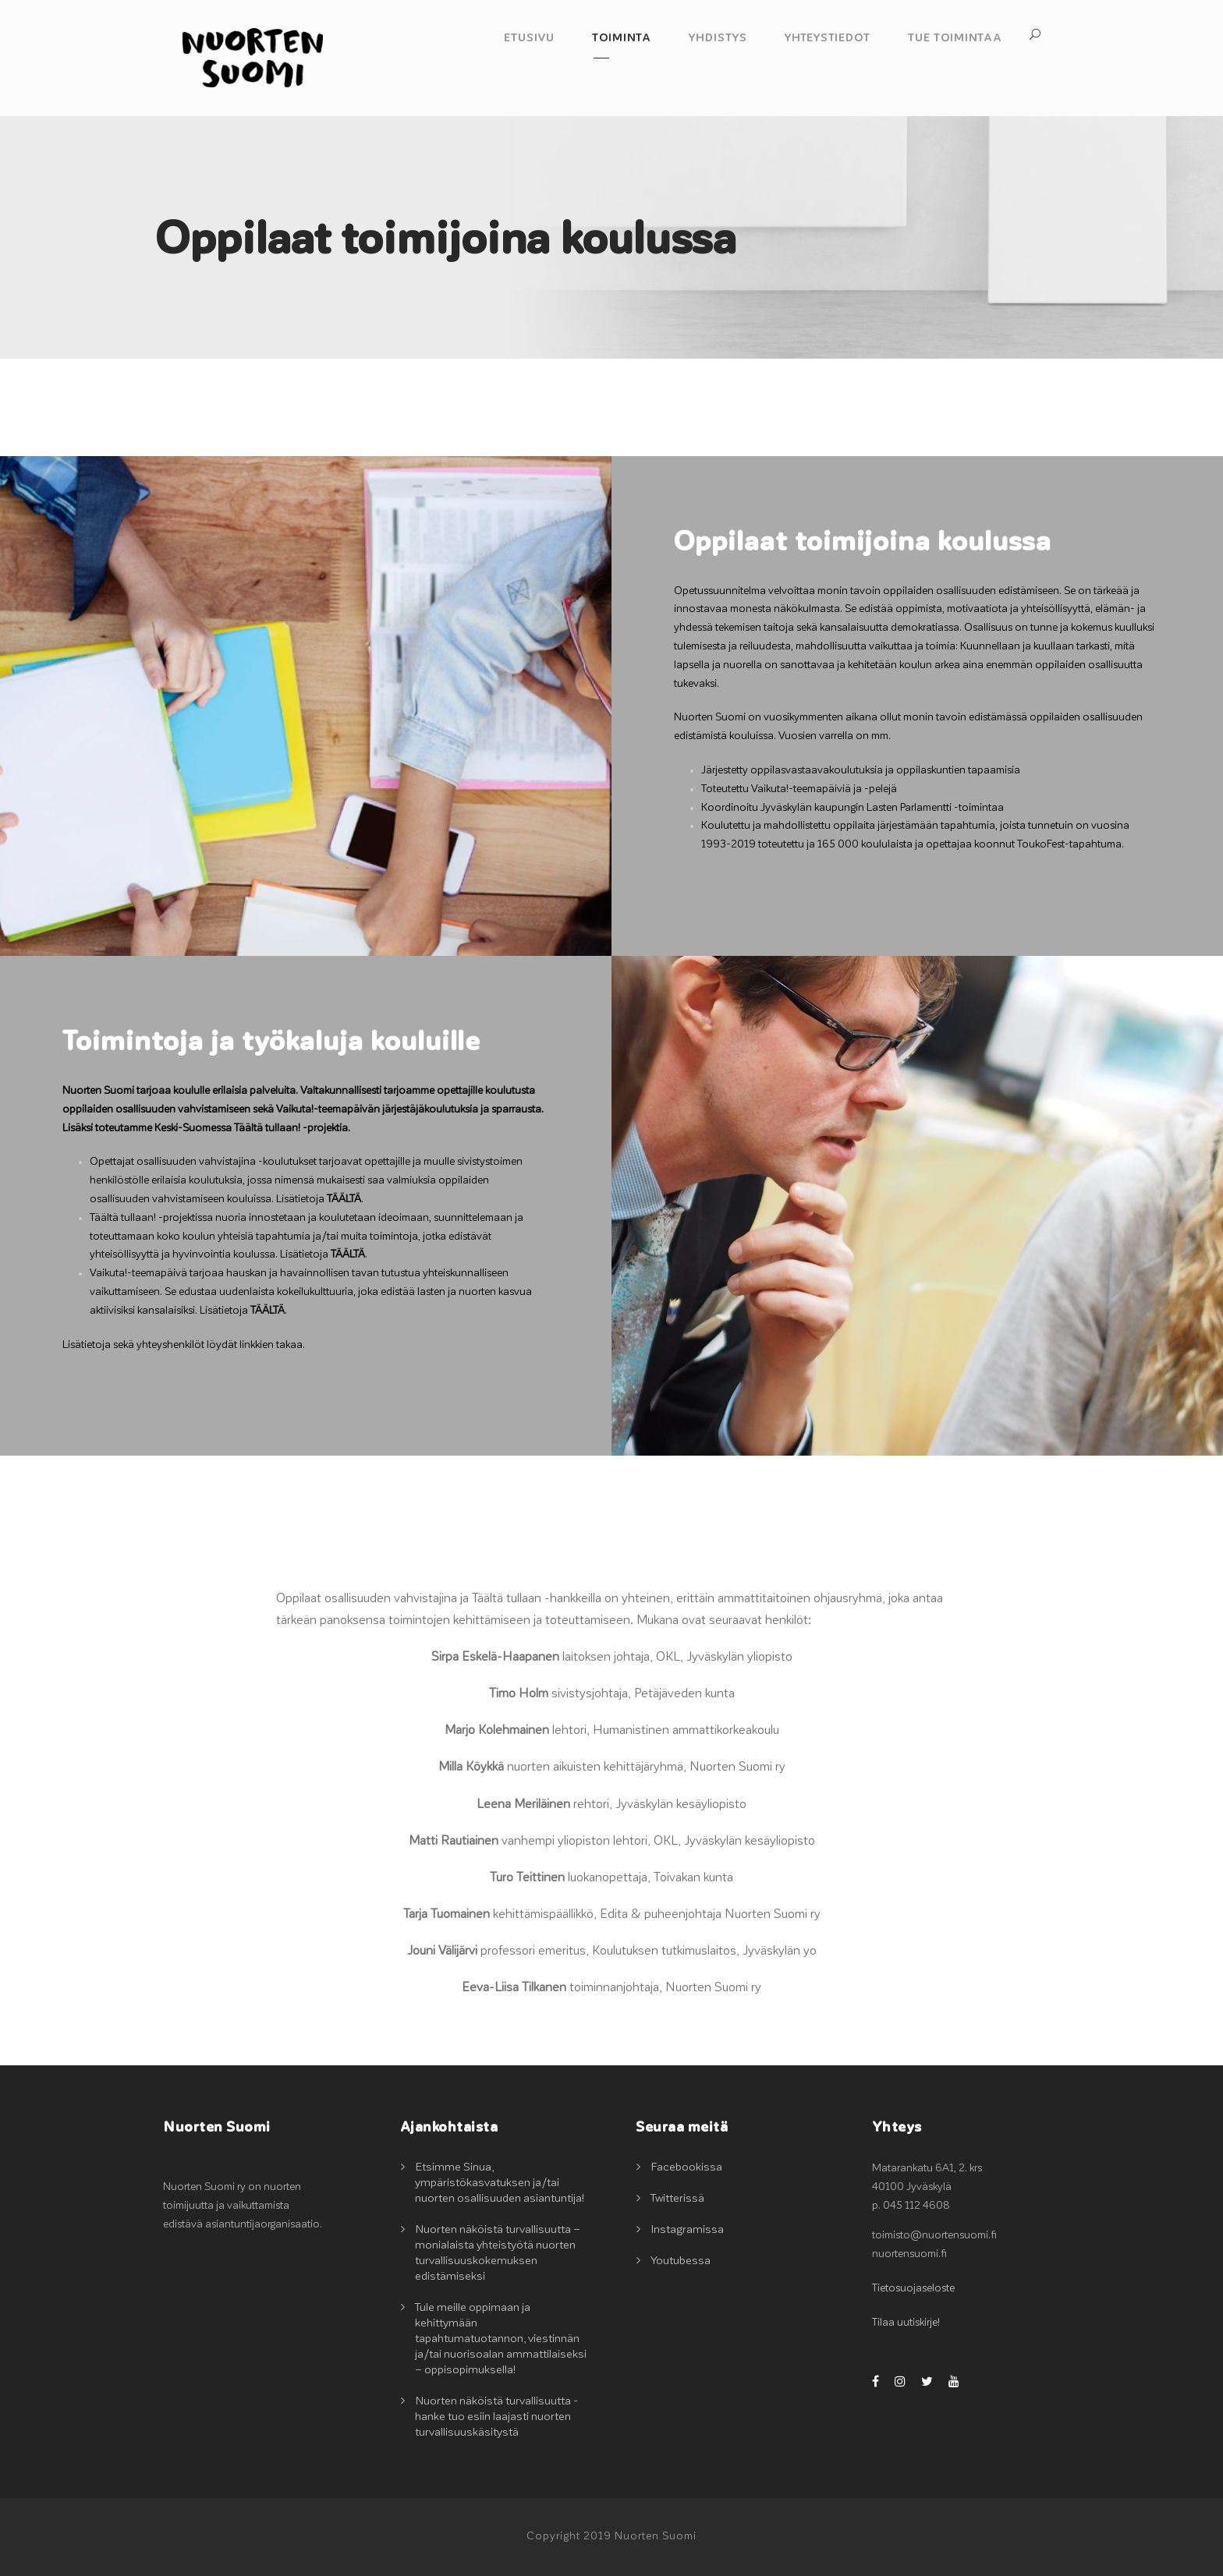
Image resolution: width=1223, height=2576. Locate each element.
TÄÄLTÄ (344, 1199)
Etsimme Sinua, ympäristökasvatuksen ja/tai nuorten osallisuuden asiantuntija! (499, 2182)
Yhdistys (718, 38)
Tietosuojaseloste (913, 2288)
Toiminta (621, 38)
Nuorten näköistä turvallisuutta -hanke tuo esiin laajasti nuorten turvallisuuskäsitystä (496, 2416)
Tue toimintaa (955, 38)
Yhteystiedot (827, 38)
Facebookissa (686, 2167)
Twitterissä (677, 2198)
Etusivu (529, 38)
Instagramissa (687, 2229)
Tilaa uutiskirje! (906, 2322)
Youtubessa (680, 2260)
